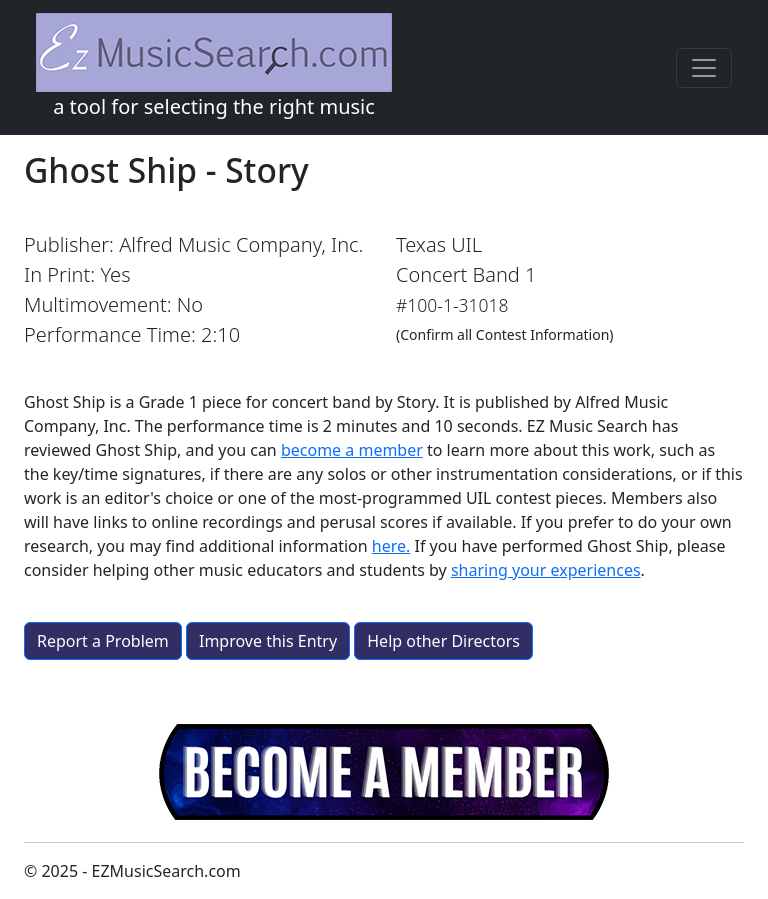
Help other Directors (443, 641)
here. (391, 546)
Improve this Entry (268, 641)
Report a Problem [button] (103, 641)
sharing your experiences (546, 570)
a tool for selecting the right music (214, 66)
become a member (352, 450)
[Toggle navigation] (704, 68)
